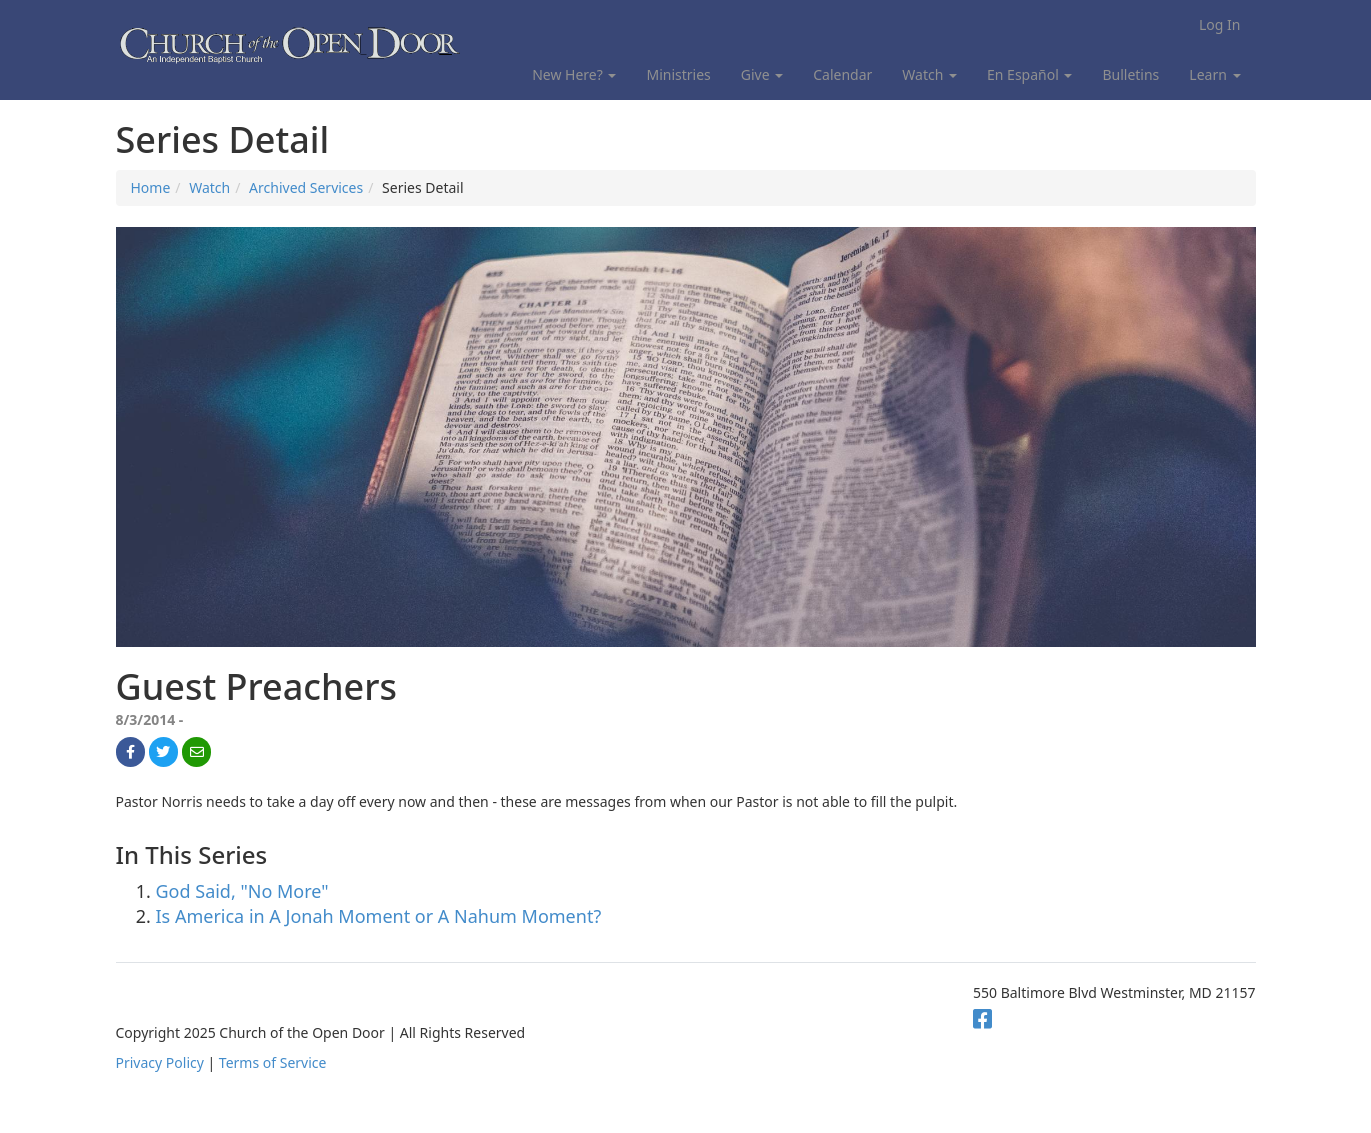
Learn (1214, 74)
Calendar (842, 74)
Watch (929, 74)
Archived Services (306, 187)
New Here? (574, 74)
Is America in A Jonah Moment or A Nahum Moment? (379, 916)
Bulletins (1130, 74)
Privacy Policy (160, 1062)
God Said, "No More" (242, 891)
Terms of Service (273, 1062)
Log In (1219, 24)
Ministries (678, 74)
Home (151, 187)
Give (762, 74)
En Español (1029, 74)
